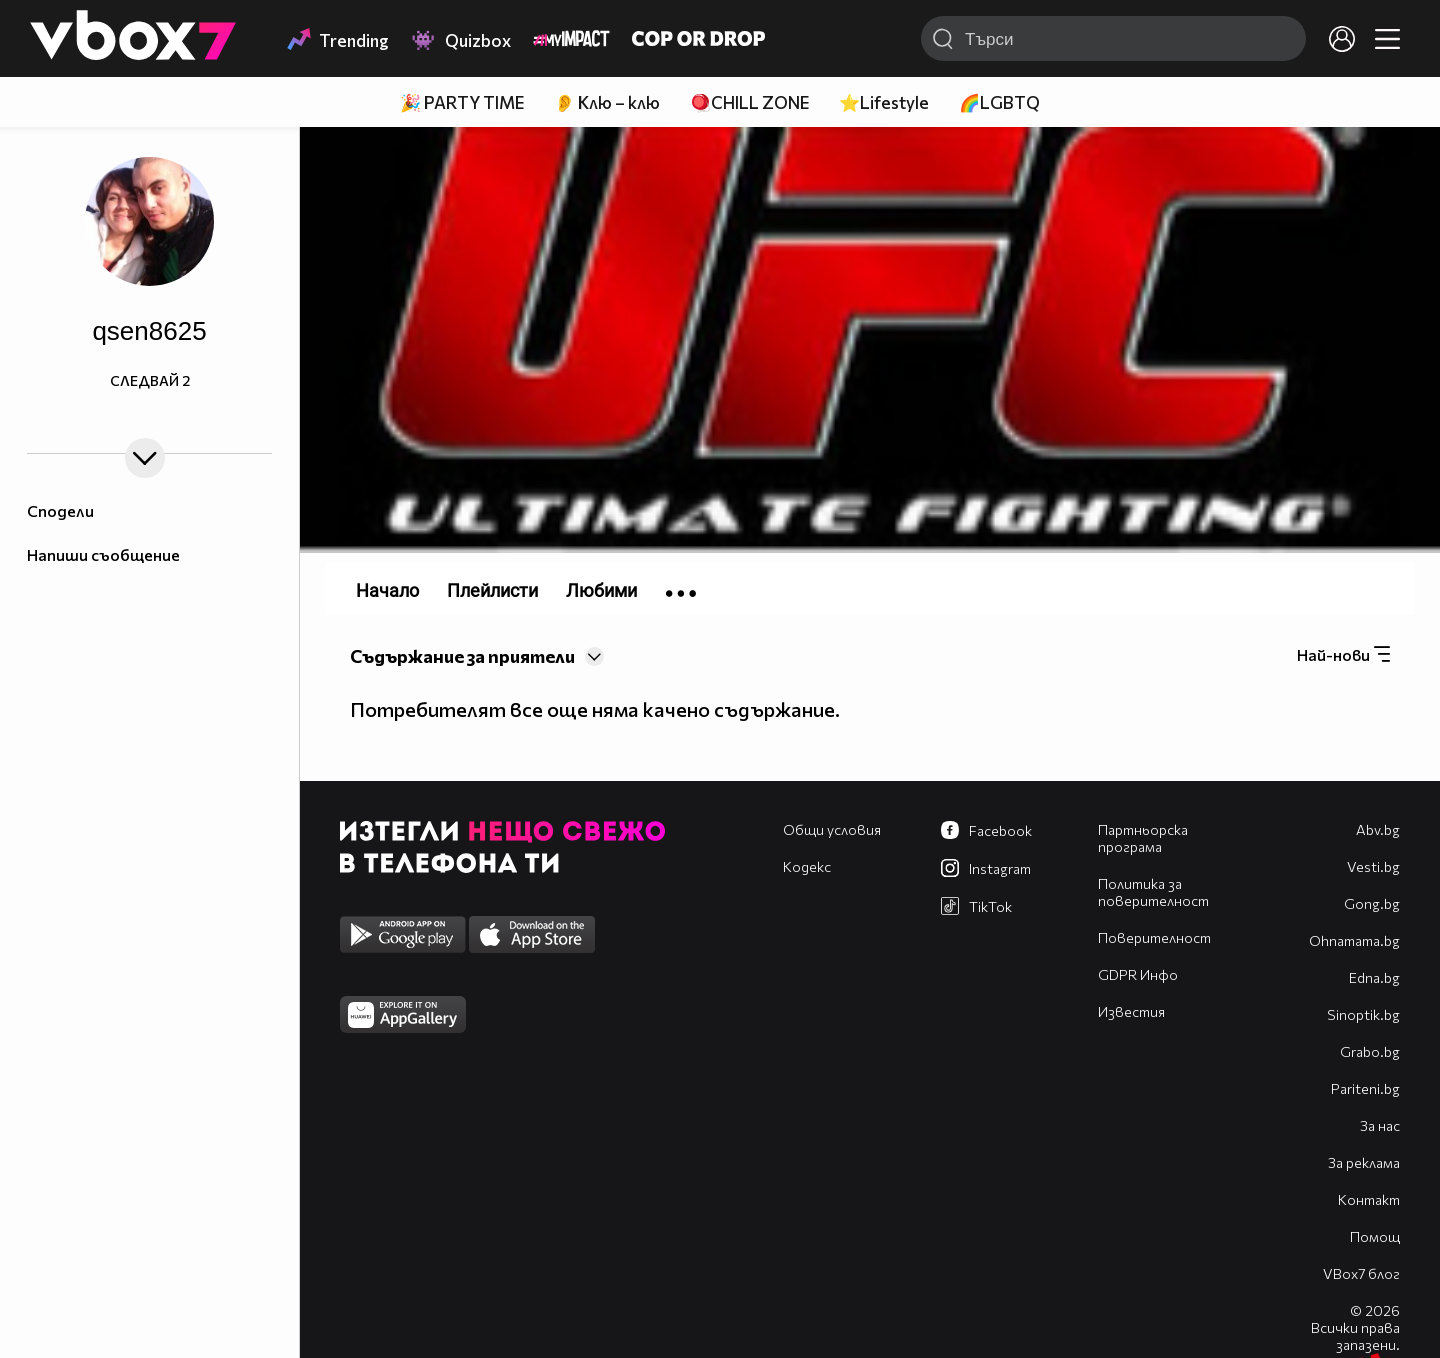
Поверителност (1154, 937)
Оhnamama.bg (1354, 940)
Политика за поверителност (1153, 892)
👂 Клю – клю (607, 102)
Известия (1131, 1011)
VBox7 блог (1361, 1273)
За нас (1380, 1125)
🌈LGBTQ (999, 102)
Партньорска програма (1143, 838)
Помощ (1375, 1236)
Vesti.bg (1373, 866)
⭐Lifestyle (884, 102)
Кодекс (807, 866)
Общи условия (832, 829)
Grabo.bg (1370, 1051)
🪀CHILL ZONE (749, 102)
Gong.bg (1372, 903)
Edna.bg (1374, 977)
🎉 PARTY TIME (462, 102)
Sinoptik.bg (1363, 1014)
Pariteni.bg (1365, 1088)
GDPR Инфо (1138, 974)
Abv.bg (1378, 829)
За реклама (1364, 1162)
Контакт (1369, 1199)
